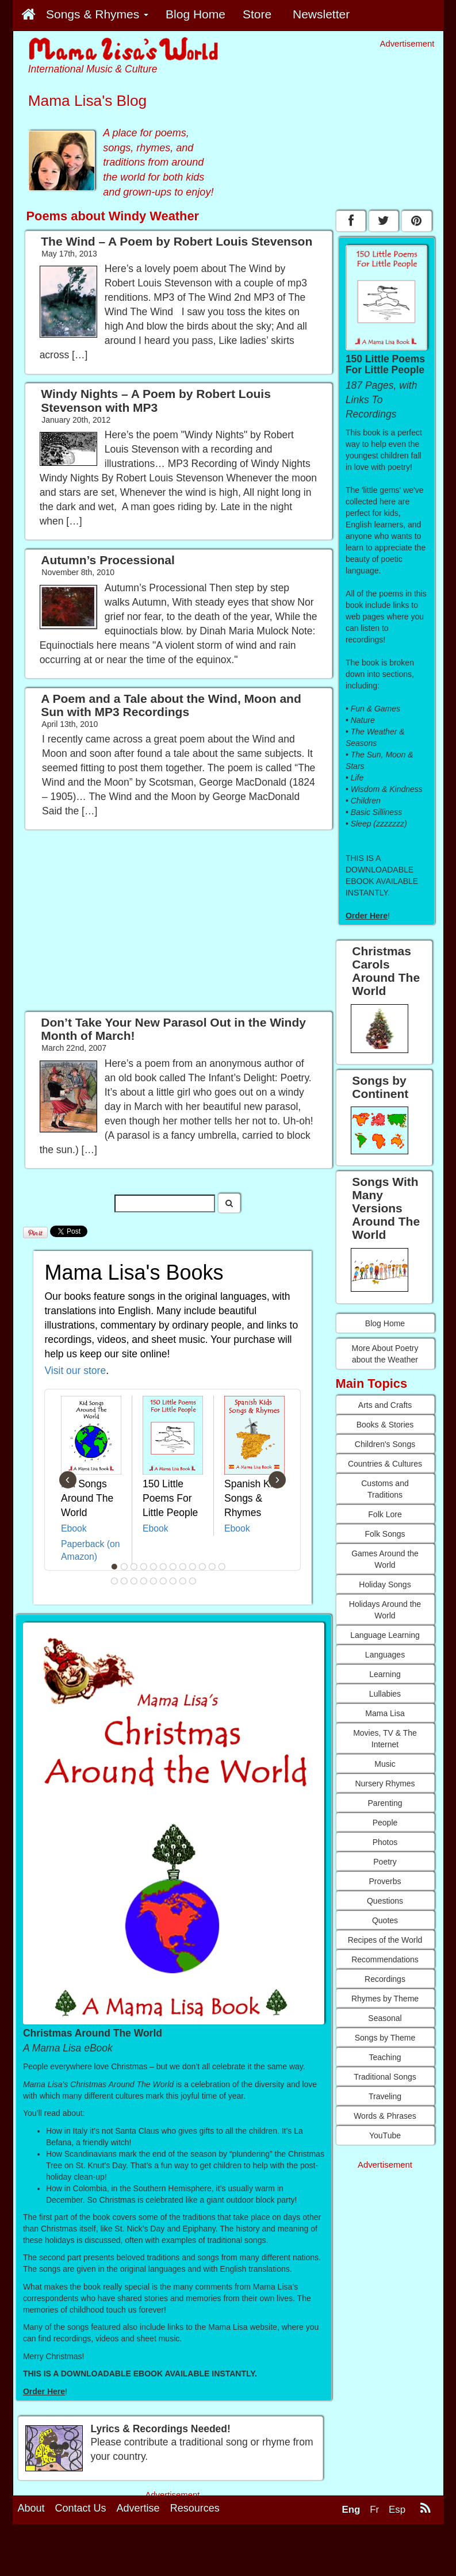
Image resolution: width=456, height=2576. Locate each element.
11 (212, 1567)
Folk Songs (385, 1533)
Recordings (385, 1979)
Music (385, 1764)
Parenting (385, 1803)
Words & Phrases (385, 2115)
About (31, 2508)
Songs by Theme (385, 2037)
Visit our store (75, 1370)
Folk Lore (384, 1514)
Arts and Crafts (385, 1405)
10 (202, 1567)
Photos (385, 1842)
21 (193, 1581)
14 (124, 1581)
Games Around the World (385, 1559)
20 (183, 1581)
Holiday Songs (385, 1584)
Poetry (384, 1861)
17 (153, 1581)
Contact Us (80, 2508)
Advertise (138, 2508)
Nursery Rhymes (385, 1783)
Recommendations (385, 1959)
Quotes (385, 1920)
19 (173, 1581)
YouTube (385, 2135)
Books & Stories (385, 1424)
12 (222, 1567)
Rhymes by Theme (385, 1998)
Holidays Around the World (385, 1609)
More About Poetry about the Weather (385, 1353)
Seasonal (384, 2018)
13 (114, 1581)
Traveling (385, 2096)
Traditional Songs (385, 2076)
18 (163, 1581)
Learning (385, 1674)
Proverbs (385, 1881)
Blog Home (385, 1323)
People (385, 1822)
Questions (385, 1900)
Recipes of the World (385, 1940)
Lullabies (385, 1693)
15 (134, 1581)
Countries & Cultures (385, 1463)
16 (144, 1581)
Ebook (74, 1528)
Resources (195, 2508)
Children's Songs (385, 1444)
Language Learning (385, 1635)
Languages (385, 1654)
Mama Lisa (384, 1713)
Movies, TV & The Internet (385, 1738)
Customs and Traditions (384, 1489)
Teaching (385, 2057)
